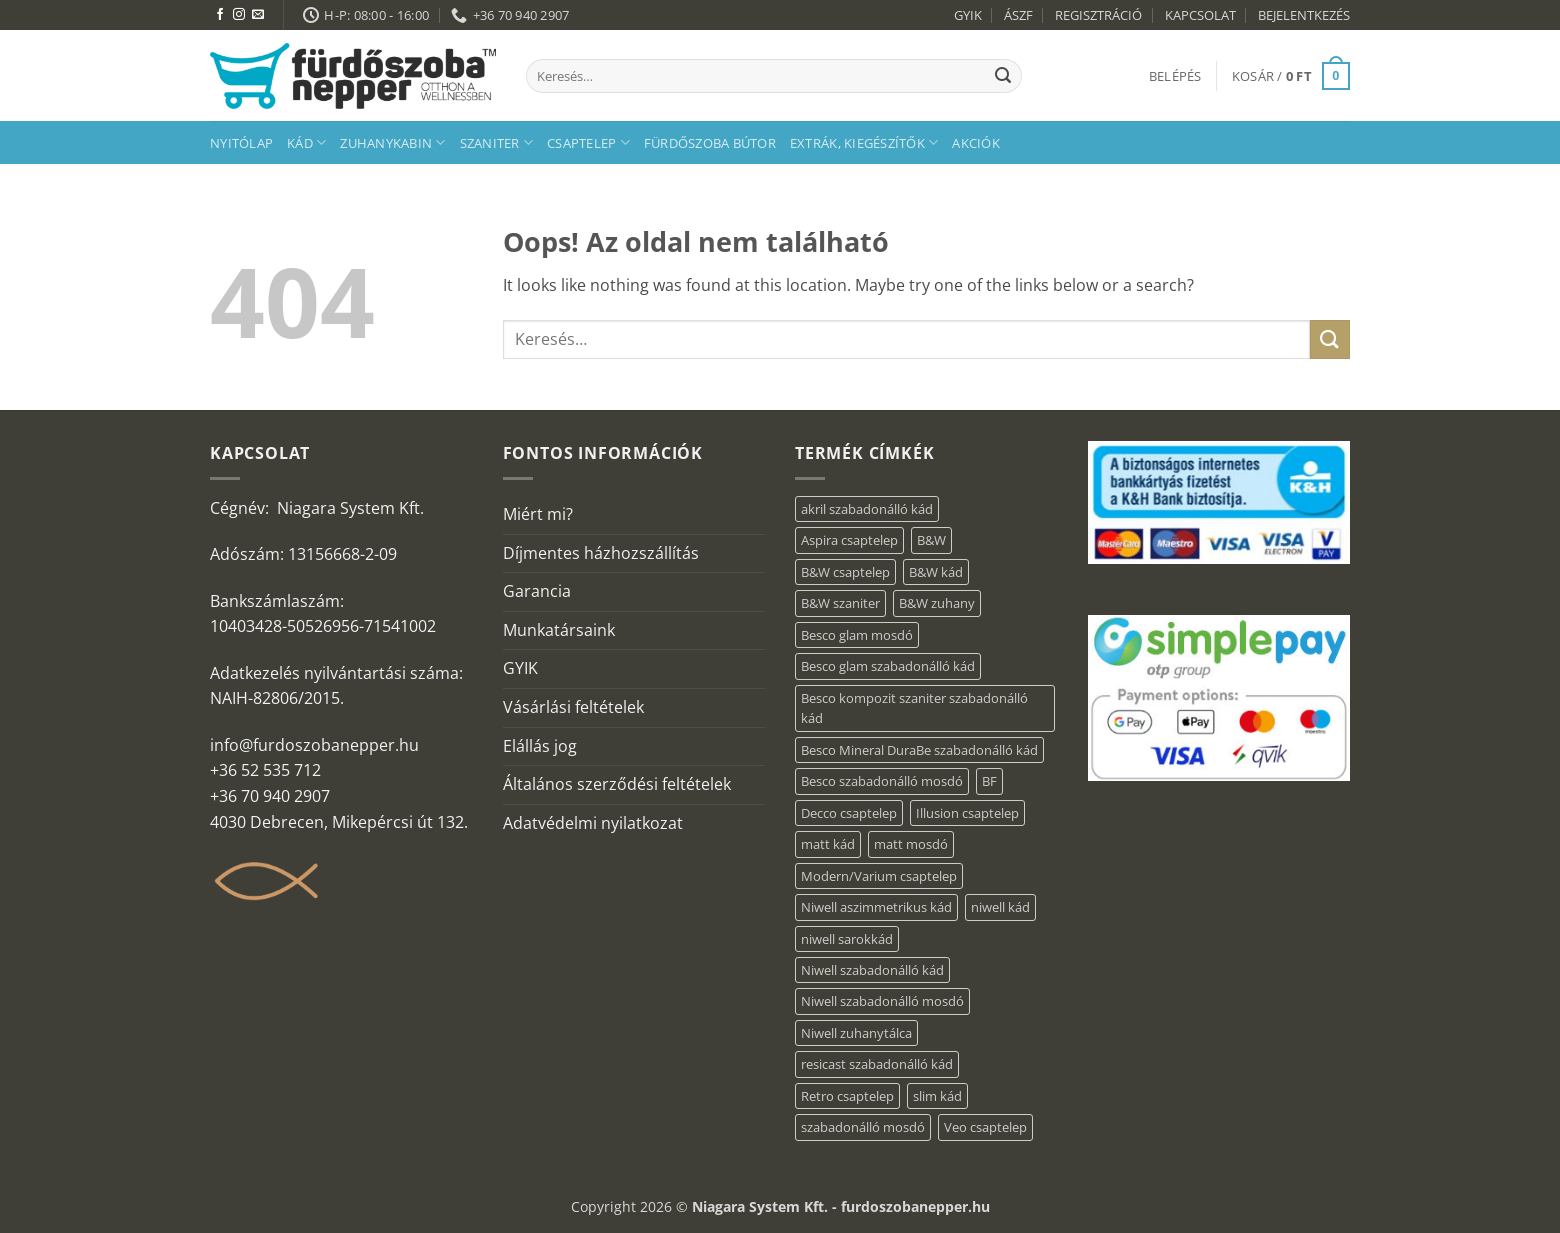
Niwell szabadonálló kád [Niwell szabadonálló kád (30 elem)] (872, 970)
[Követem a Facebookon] (220, 15)
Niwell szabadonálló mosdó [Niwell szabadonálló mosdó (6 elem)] (882, 1001)
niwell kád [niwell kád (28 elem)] (1000, 907)
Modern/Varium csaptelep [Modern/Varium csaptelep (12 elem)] (879, 876)
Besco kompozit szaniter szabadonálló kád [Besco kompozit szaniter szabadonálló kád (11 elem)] (914, 708)
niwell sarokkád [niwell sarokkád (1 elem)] (847, 939)
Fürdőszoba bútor (710, 143)
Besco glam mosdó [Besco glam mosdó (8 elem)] (857, 635)
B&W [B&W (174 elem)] (931, 540)
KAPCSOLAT (1200, 15)
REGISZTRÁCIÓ (1098, 15)
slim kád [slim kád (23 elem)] (937, 1096)
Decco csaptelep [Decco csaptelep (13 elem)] (849, 813)
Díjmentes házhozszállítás (601, 553)
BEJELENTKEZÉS (1304, 15)
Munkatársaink (559, 630)
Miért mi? (538, 514)
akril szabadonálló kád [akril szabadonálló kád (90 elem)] (867, 509)
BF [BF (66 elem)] (989, 781)
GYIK (968, 15)
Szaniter (497, 142)
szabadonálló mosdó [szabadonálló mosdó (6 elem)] (863, 1127)
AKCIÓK (976, 143)
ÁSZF (1018, 15)
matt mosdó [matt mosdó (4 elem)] (911, 844)
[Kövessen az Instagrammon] (239, 15)
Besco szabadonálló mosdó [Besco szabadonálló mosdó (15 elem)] (882, 781)
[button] (1175, 76)
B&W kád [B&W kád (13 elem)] (936, 572)
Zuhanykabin (392, 142)
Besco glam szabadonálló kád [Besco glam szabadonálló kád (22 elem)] (888, 666)
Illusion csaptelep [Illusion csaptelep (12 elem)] (967, 813)
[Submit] (1003, 76)
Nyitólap (241, 143)
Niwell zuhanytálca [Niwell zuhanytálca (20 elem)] (856, 1033)
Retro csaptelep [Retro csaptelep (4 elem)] (847, 1096)
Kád (306, 142)
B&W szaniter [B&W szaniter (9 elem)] (840, 603)
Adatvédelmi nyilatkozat (593, 823)
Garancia (537, 591)
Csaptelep (588, 142)
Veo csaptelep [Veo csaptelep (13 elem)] (985, 1127)
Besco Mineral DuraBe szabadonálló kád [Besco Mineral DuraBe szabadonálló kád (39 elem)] (919, 750)
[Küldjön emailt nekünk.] (258, 15)
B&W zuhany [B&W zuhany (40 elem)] (937, 603)
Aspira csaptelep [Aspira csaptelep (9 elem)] (849, 540)
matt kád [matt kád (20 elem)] (828, 844)
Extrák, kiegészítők (864, 142)
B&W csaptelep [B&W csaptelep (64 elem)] (845, 572)
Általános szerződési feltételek (617, 784)
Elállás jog (540, 746)
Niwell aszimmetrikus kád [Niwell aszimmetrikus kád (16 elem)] (876, 907)
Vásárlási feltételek (573, 707)
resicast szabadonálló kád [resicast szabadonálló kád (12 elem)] (877, 1064)
